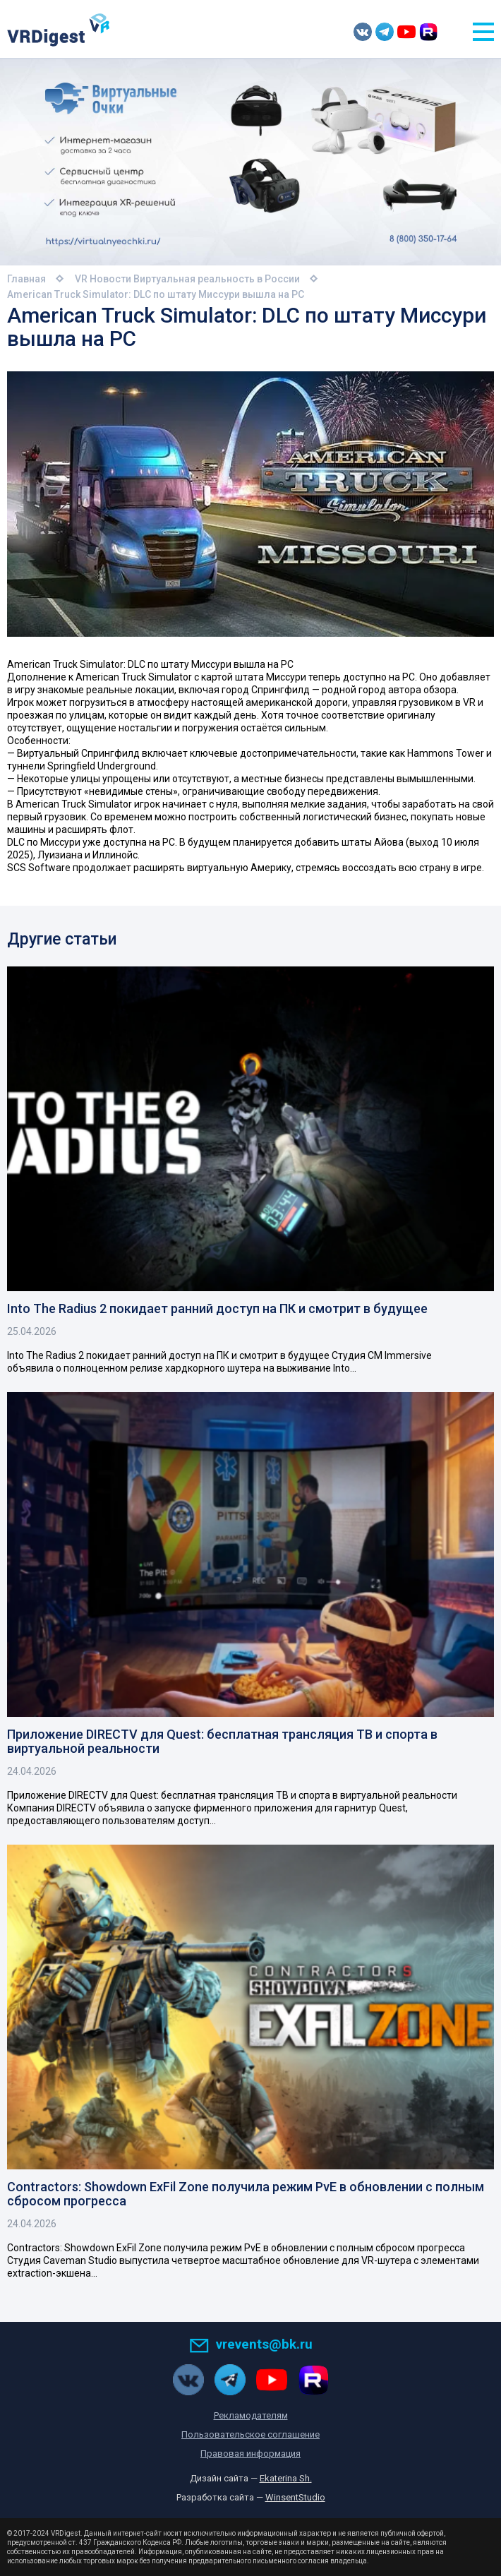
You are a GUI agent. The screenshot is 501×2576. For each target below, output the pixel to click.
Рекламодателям (251, 2415)
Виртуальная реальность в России (216, 278)
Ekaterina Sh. (286, 2478)
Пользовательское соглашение (250, 2434)
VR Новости (103, 278)
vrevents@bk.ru (251, 2344)
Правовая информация (250, 2453)
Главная (26, 278)
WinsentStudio (295, 2497)
